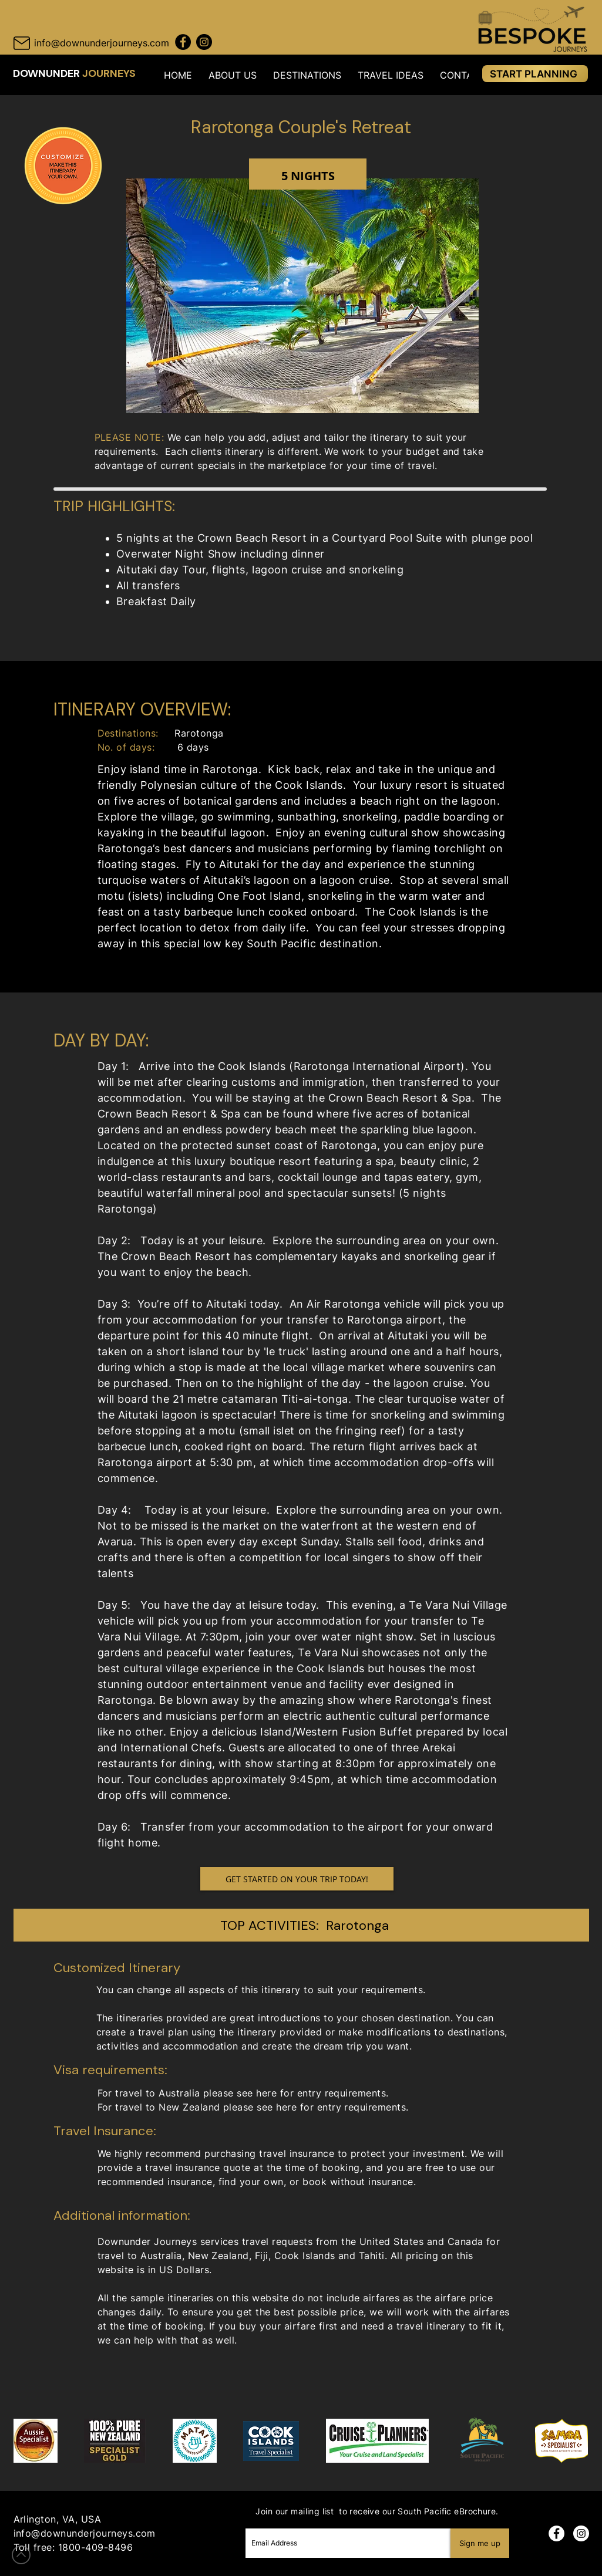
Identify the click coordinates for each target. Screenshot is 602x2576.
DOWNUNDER (47, 73)
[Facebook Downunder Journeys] (183, 42)
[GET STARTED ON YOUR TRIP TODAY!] (297, 1878)
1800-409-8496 (95, 2547)
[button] (233, 74)
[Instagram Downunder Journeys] (204, 42)
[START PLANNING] (535, 73)
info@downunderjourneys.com (85, 2533)
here (266, 2093)
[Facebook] (556, 2533)
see (265, 2107)
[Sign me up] (479, 2543)
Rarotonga (357, 1925)
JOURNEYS (109, 73)
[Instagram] (581, 2533)
